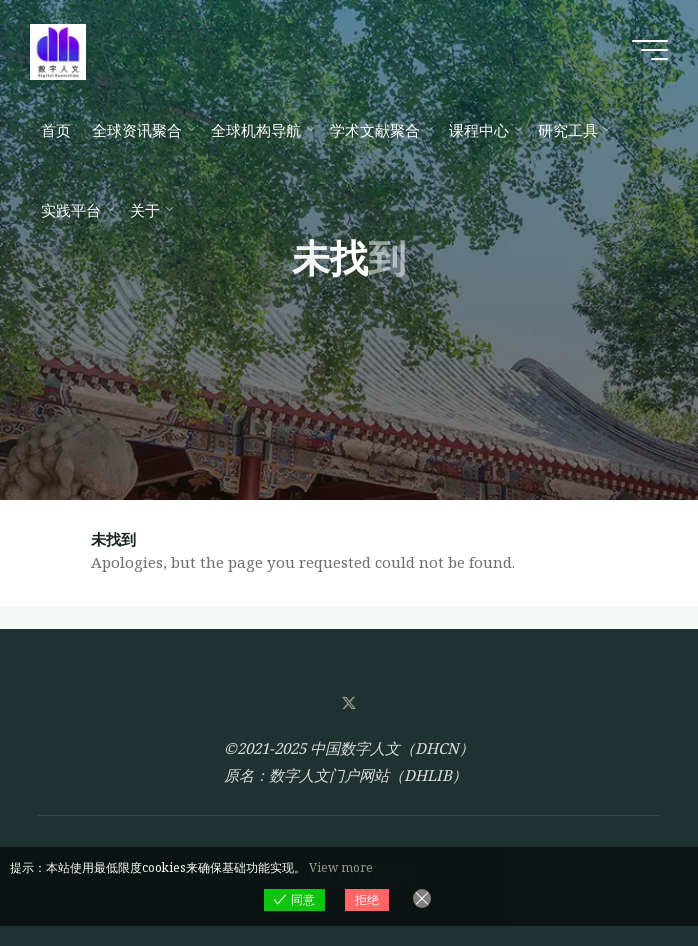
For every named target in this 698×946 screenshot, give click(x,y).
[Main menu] (650, 50)
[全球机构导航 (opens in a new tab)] (259, 130)
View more (341, 867)
